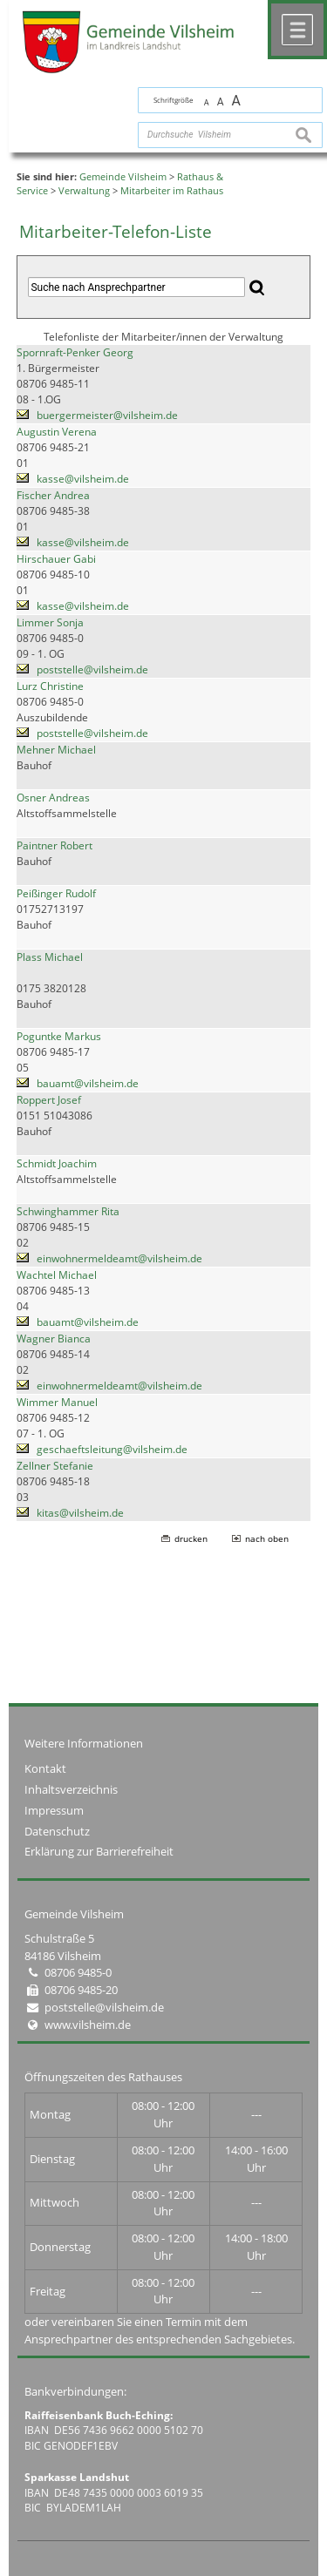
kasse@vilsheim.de (83, 478)
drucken (191, 1538)
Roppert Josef (49, 1099)
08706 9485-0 (78, 1972)
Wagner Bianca (54, 1338)
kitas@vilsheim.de (80, 1512)
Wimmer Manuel (57, 1402)
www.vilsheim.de (87, 2024)
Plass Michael (50, 957)
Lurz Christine (50, 686)
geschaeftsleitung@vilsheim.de (112, 1449)
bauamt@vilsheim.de (88, 1083)
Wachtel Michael (57, 1275)
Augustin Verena (57, 431)
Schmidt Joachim (57, 1163)
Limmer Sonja (50, 622)
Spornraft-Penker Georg (75, 352)
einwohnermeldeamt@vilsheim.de (119, 1258)
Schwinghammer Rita (68, 1211)
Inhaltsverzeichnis (71, 1789)
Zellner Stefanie (55, 1465)
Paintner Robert (54, 845)
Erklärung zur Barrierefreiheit (99, 1851)
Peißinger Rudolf (56, 893)
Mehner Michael (56, 749)
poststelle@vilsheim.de (92, 669)
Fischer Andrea (53, 495)
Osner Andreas (53, 797)
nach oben (267, 1538)
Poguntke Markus (59, 1036)
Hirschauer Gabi (56, 558)
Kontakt (45, 1768)
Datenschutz (57, 1831)
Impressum (54, 1810)
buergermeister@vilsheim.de (107, 415)
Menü (297, 29)
